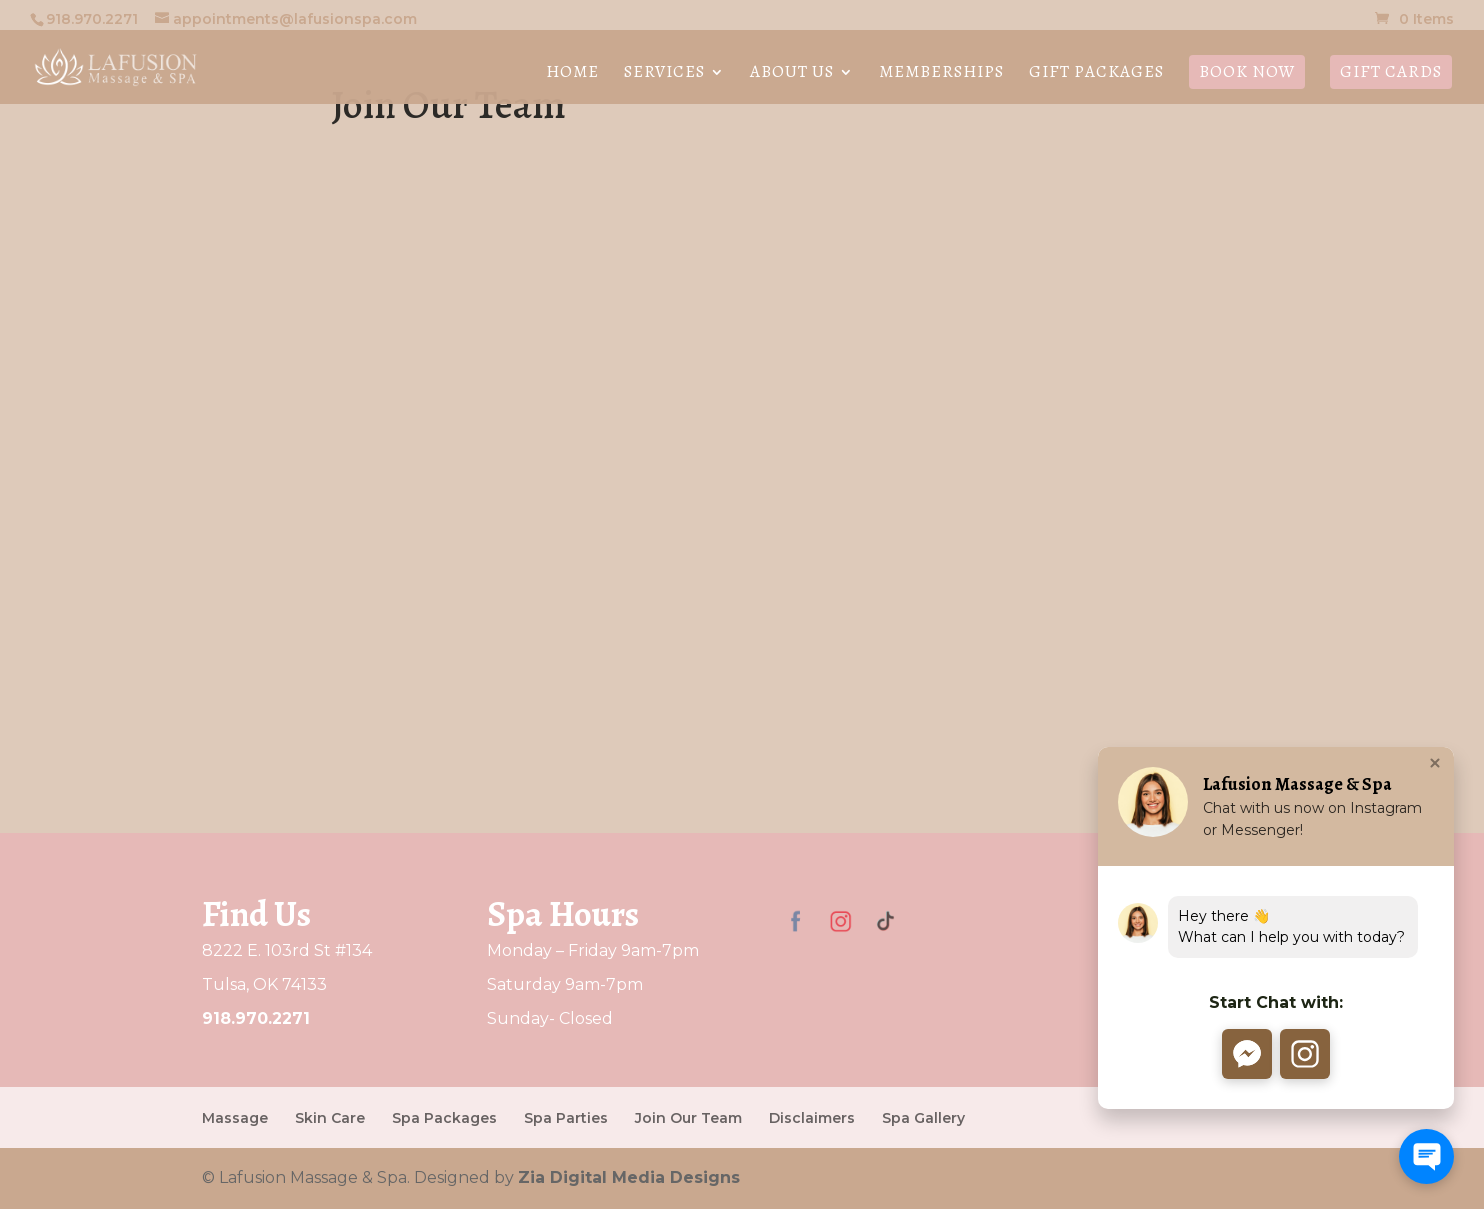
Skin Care (330, 1118)
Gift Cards (1391, 71)
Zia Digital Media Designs (629, 1177)
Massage (235, 1118)
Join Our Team (688, 1118)
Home (572, 74)
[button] (1245, 1054)
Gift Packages (1096, 74)
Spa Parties (566, 1118)
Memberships (941, 74)
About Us (792, 74)
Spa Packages (444, 1118)
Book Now (1247, 71)
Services (664, 74)
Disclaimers (812, 1118)
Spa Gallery (923, 1118)
